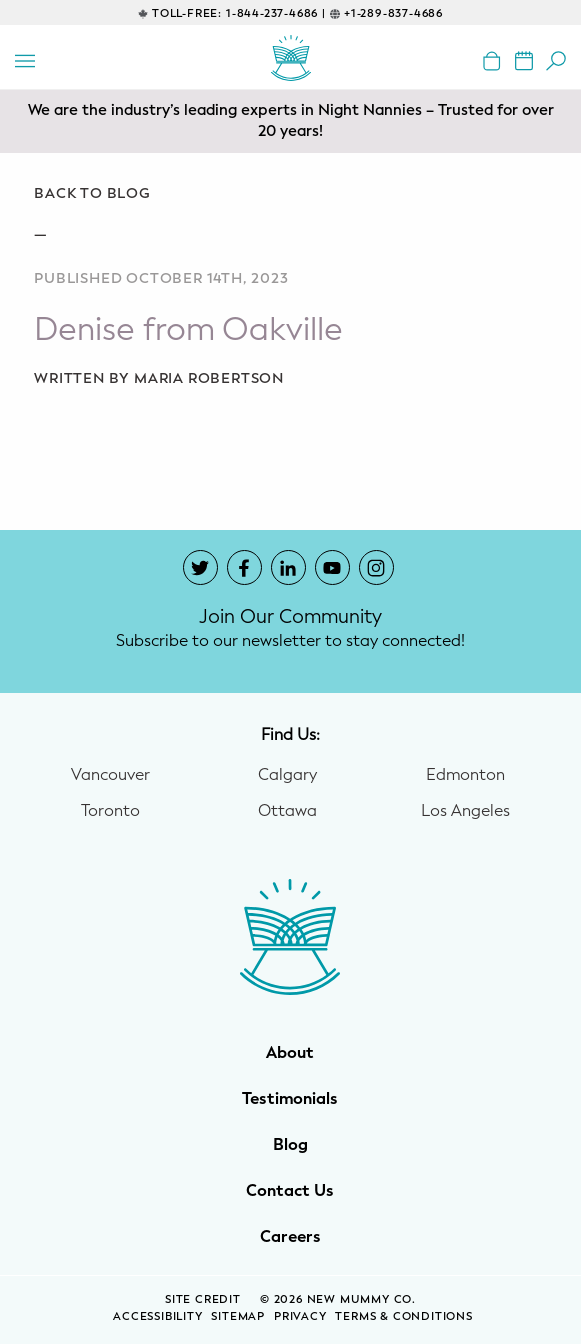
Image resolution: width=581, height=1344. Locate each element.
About (290, 1053)
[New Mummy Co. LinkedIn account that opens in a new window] (288, 567)
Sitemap (238, 1316)
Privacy (300, 1316)
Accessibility (157, 1316)
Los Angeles (465, 811)
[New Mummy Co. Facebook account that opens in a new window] (244, 567)
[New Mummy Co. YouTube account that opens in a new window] (332, 567)
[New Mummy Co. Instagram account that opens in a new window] (376, 567)
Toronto (110, 811)
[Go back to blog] (290, 194)
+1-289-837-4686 (393, 13)
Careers (290, 1237)
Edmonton (465, 775)
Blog (290, 1145)
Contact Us (290, 1191)
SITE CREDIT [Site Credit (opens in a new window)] (205, 1299)
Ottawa (287, 811)
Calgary (287, 775)
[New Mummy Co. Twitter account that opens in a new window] (200, 567)
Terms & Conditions (403, 1316)
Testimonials (290, 1099)
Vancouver (110, 775)
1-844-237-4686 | (276, 13)
